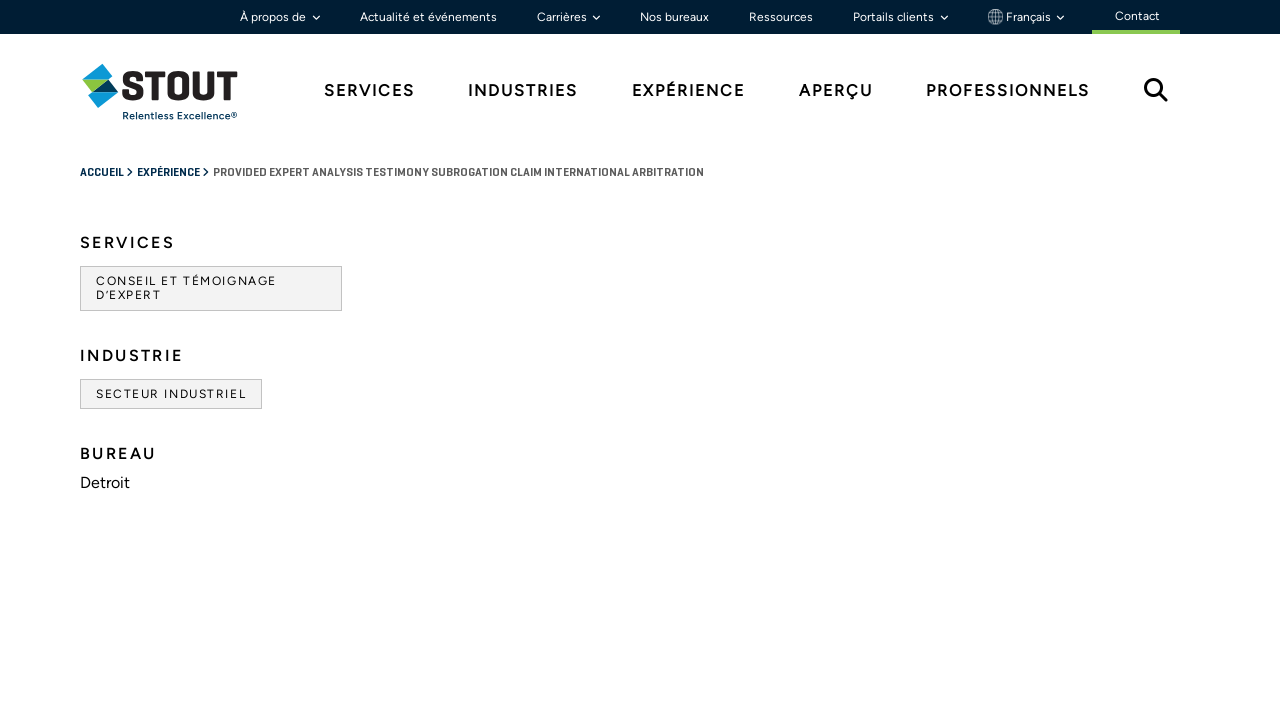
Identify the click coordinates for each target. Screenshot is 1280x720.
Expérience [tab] (688, 90)
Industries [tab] (523, 90)
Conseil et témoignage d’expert (186, 288)
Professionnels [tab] (1008, 90)
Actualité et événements (428, 17)
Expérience (169, 173)
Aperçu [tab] (836, 90)
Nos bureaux (674, 17)
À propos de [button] (274, 17)
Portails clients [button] (895, 17)
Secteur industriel (171, 394)
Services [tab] (369, 90)
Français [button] (1021, 17)
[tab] (175, 91)
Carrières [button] (563, 17)
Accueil (103, 173)
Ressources (781, 17)
